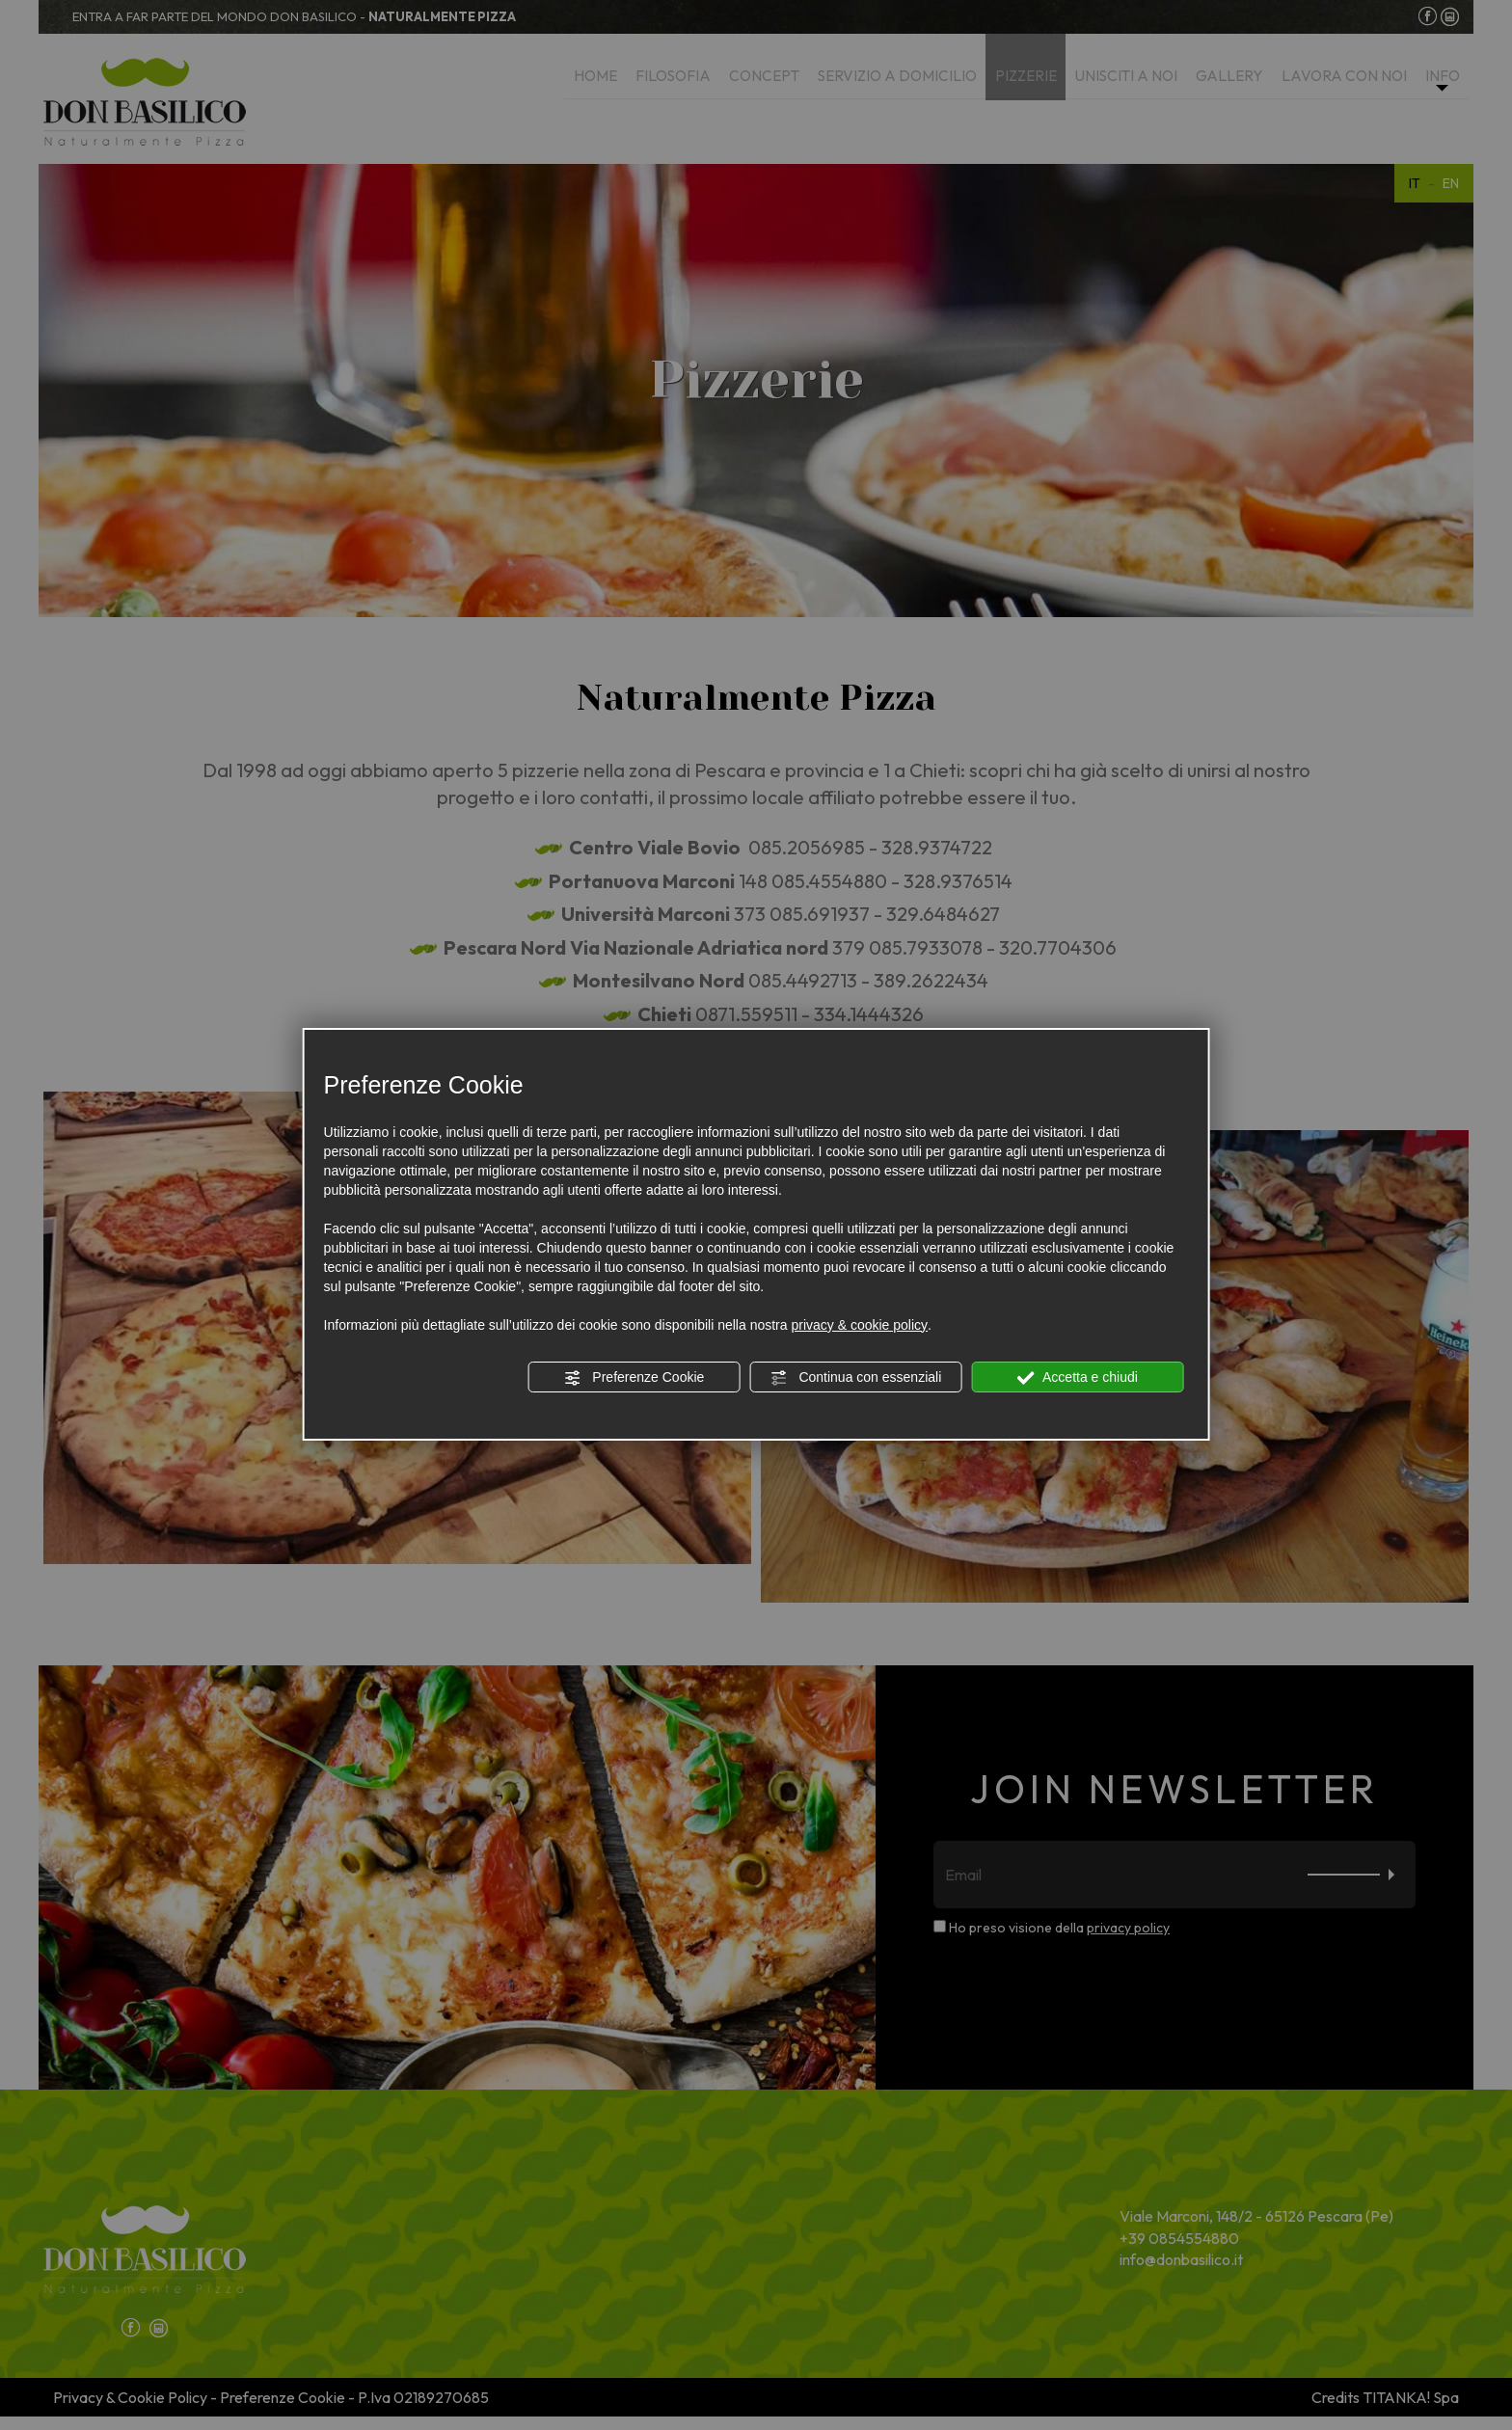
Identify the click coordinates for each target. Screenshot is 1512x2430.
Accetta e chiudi (1077, 1378)
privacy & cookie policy (859, 1325)
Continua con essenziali (856, 1378)
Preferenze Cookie (633, 1378)
